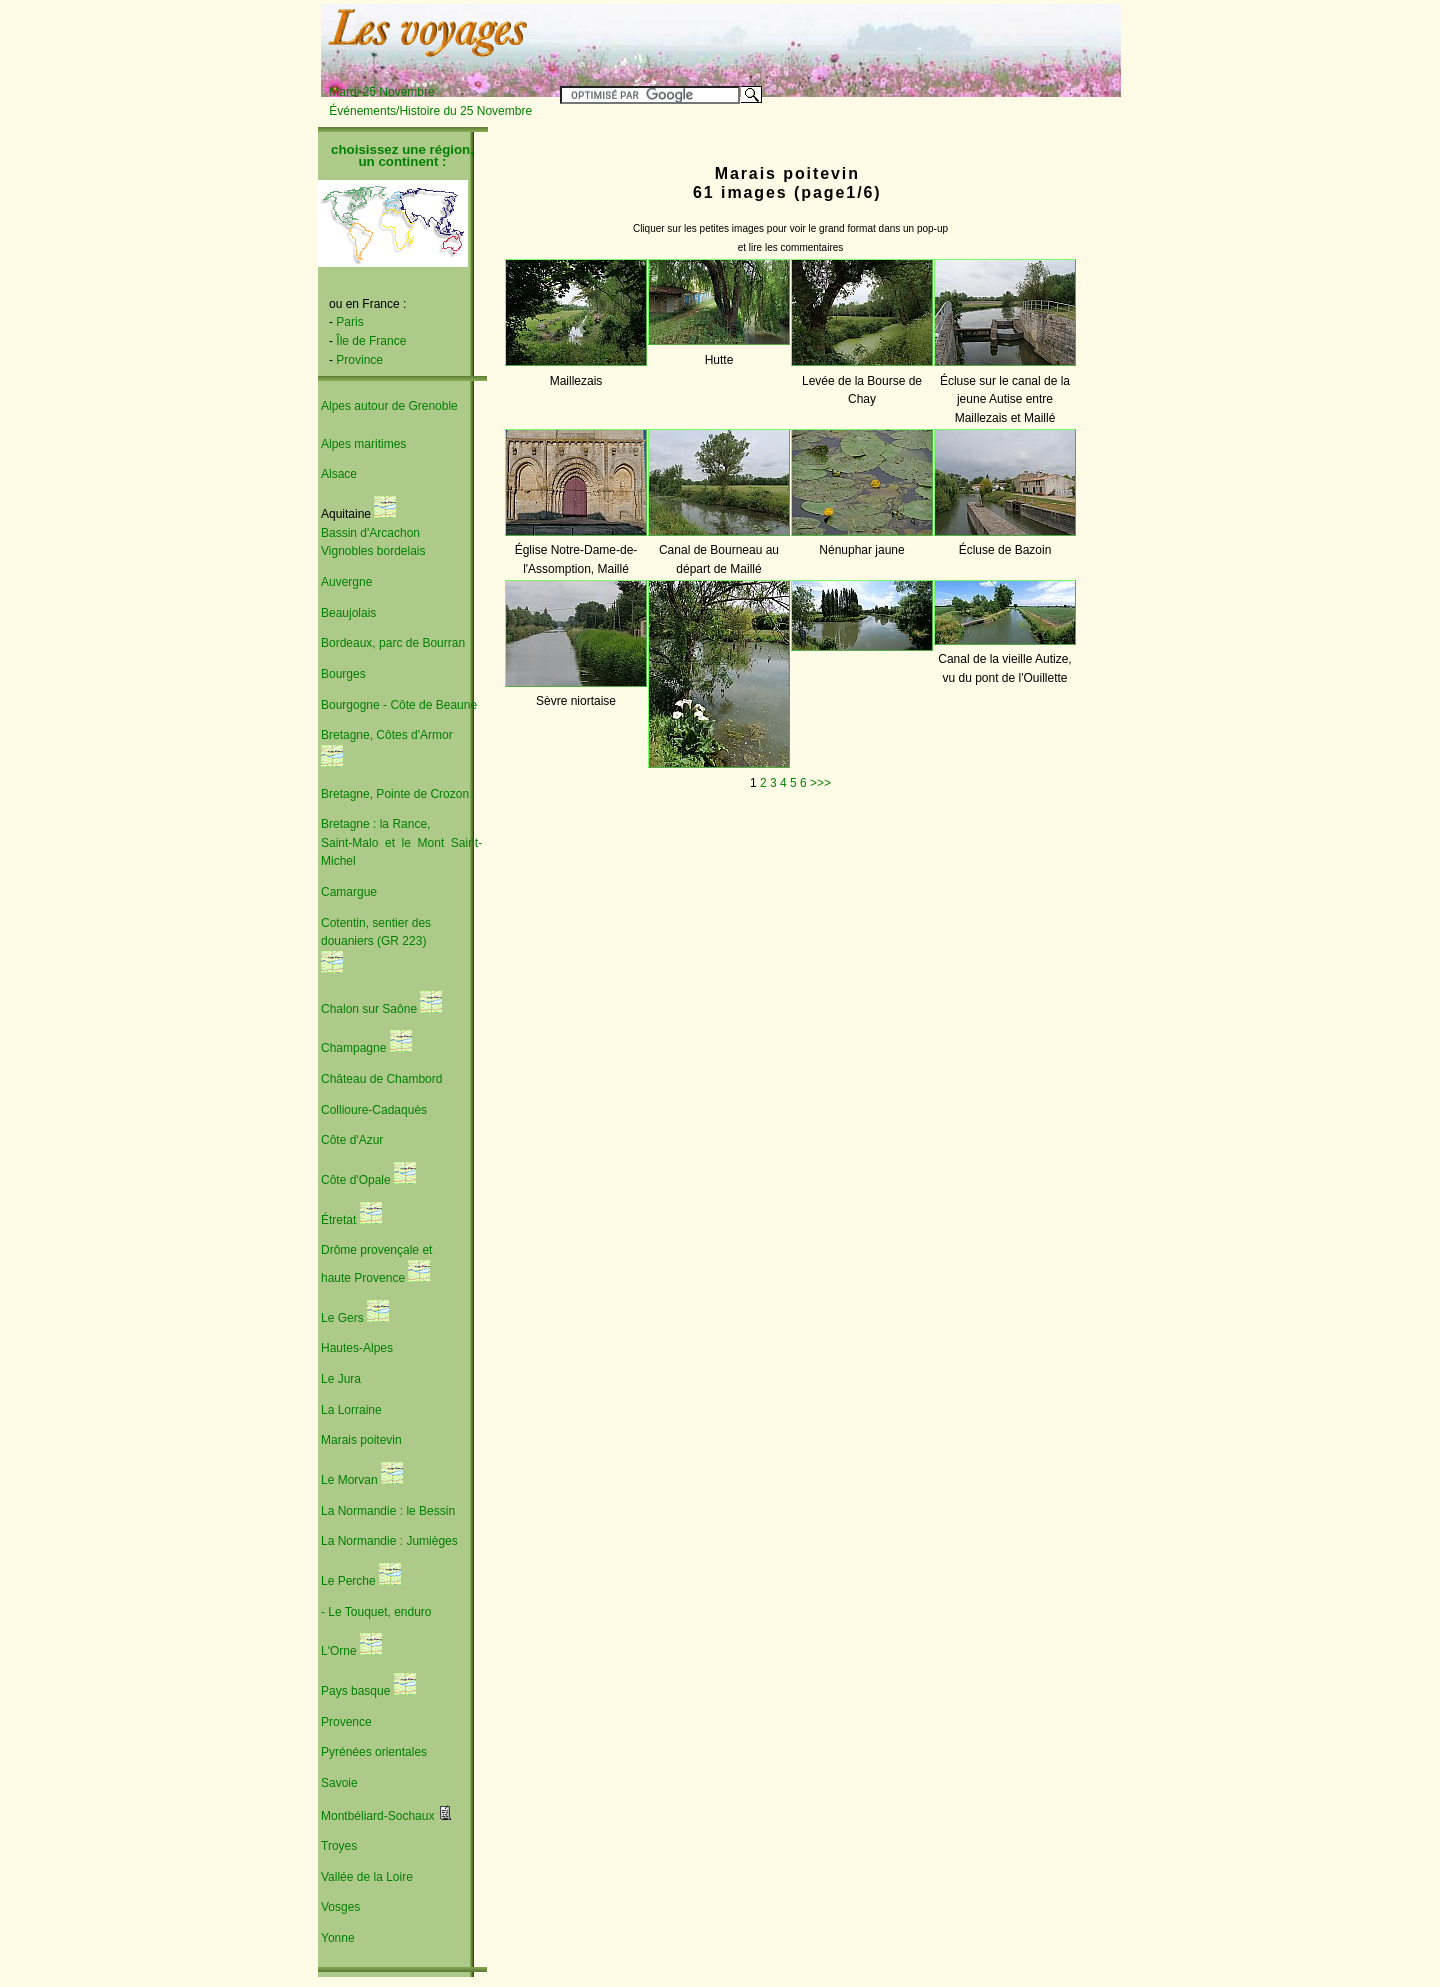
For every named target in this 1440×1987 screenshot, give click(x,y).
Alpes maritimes (363, 444)
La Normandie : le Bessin (388, 1511)
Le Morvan (351, 1480)
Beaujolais (348, 613)
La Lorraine (351, 1410)
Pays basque (357, 1691)
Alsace (339, 474)
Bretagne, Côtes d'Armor (387, 735)
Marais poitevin (361, 1440)
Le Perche (350, 1581)
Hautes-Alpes (357, 1348)
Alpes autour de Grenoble (389, 406)
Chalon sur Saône (369, 1009)
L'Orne (340, 1651)
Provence (346, 1722)
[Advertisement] (872, 37)
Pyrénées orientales (374, 1752)
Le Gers (344, 1318)
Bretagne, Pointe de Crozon (395, 794)
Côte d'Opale (357, 1180)
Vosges (340, 1907)
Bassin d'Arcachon (370, 533)
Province (359, 360)
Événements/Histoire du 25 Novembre (430, 111)
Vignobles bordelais (373, 551)
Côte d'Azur (352, 1140)
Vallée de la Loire (367, 1877)
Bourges (343, 674)
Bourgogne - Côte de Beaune (399, 705)
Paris (349, 322)
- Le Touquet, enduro (376, 1612)
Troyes (339, 1846)
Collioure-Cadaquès (374, 1110)
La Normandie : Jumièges (389, 1541)
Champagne (353, 1048)
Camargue (349, 892)
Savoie (339, 1783)
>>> (820, 783)
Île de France (371, 341)
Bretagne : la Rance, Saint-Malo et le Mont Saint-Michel (401, 842)
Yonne (338, 1938)
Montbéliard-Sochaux (379, 1816)
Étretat (338, 1220)
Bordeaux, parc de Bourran (393, 643)
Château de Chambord (381, 1079)
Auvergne (346, 582)
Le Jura (341, 1379)
